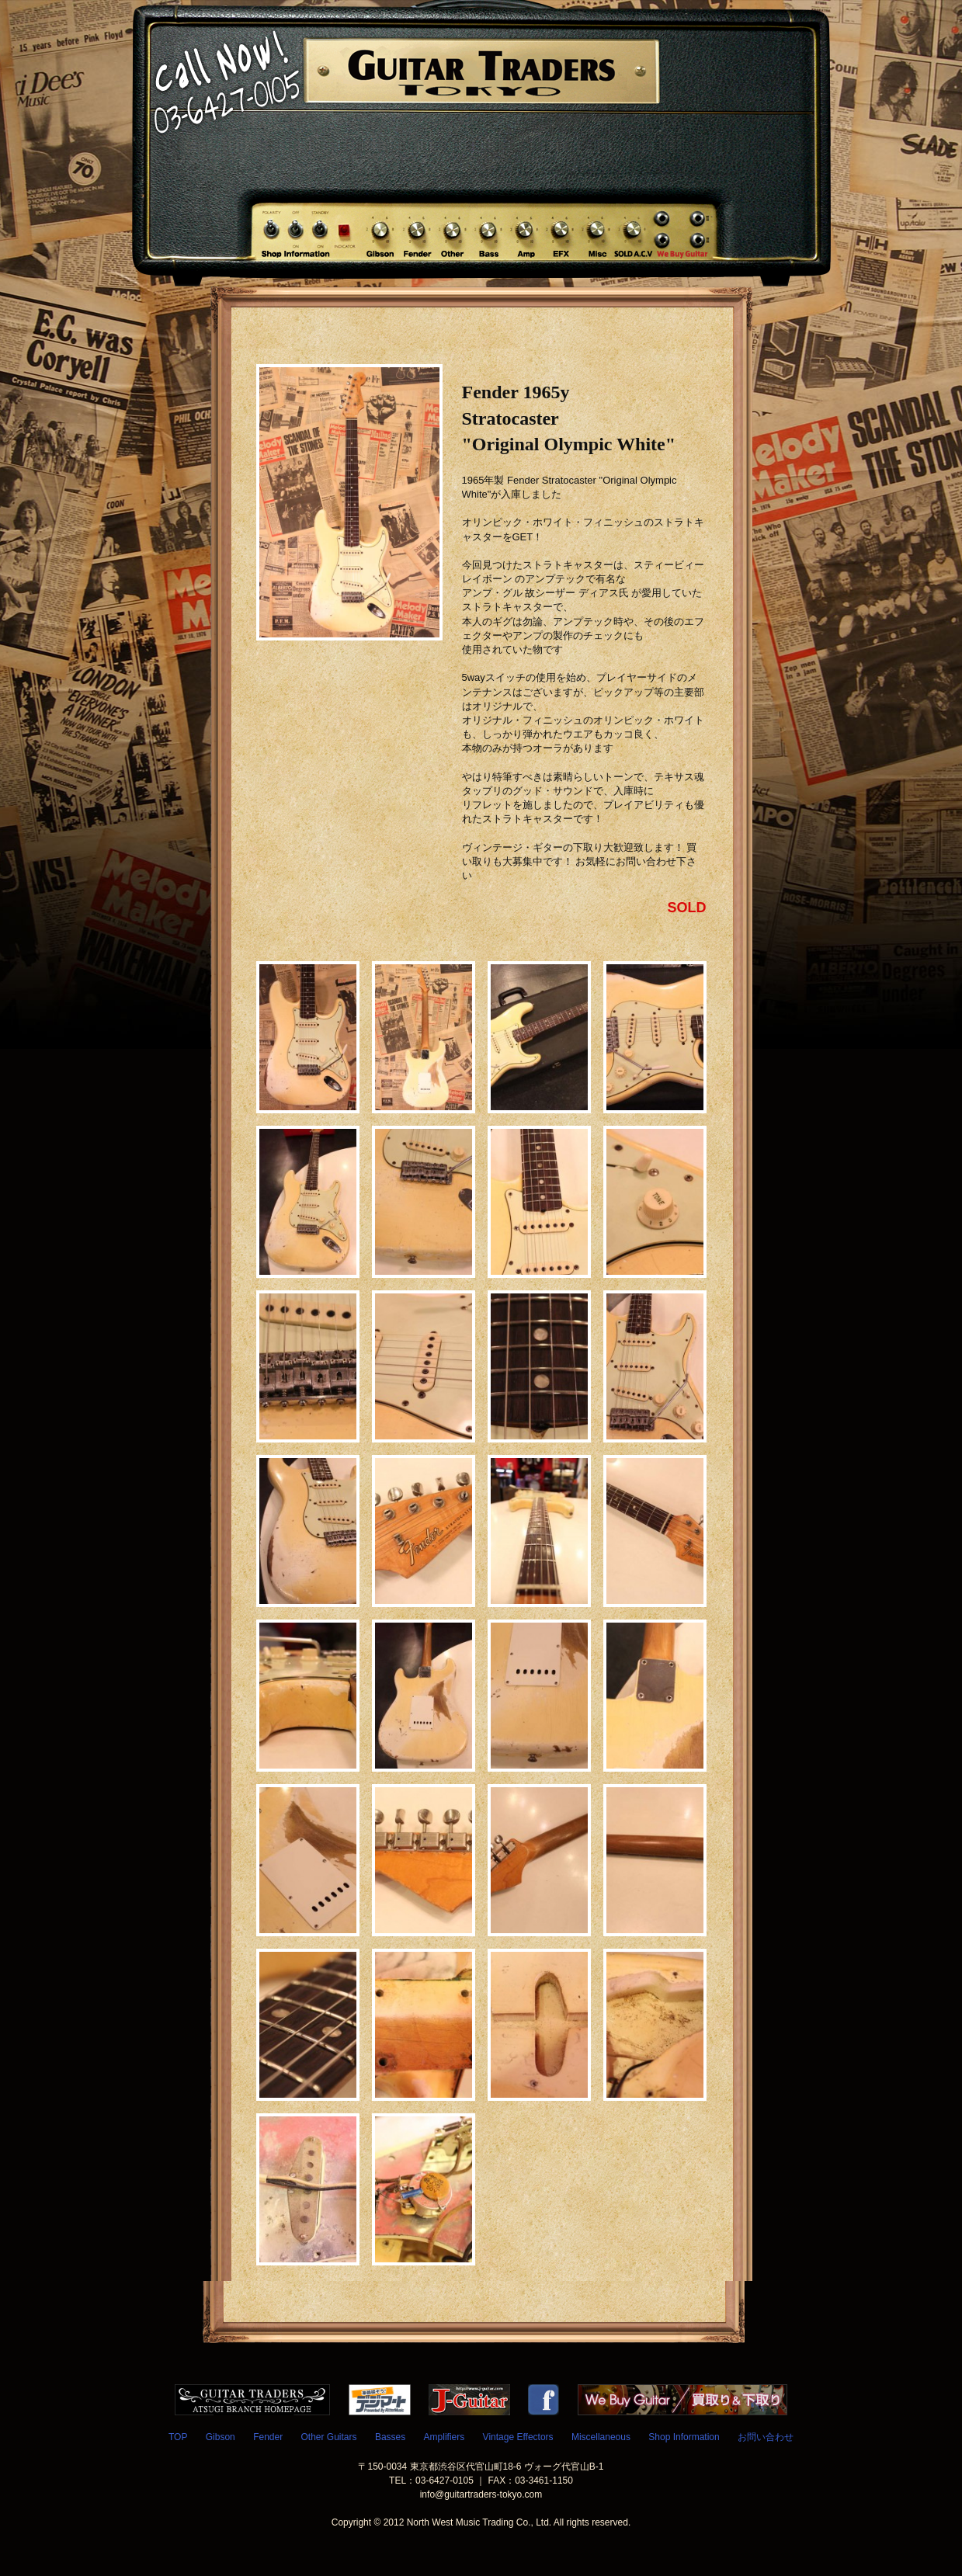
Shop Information (683, 2437)
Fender (268, 2437)
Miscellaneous (600, 2437)
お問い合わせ (766, 2437)
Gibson (220, 2437)
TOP (177, 2437)
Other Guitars (329, 2437)
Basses (390, 2437)
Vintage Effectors (518, 2437)
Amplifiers (444, 2437)
